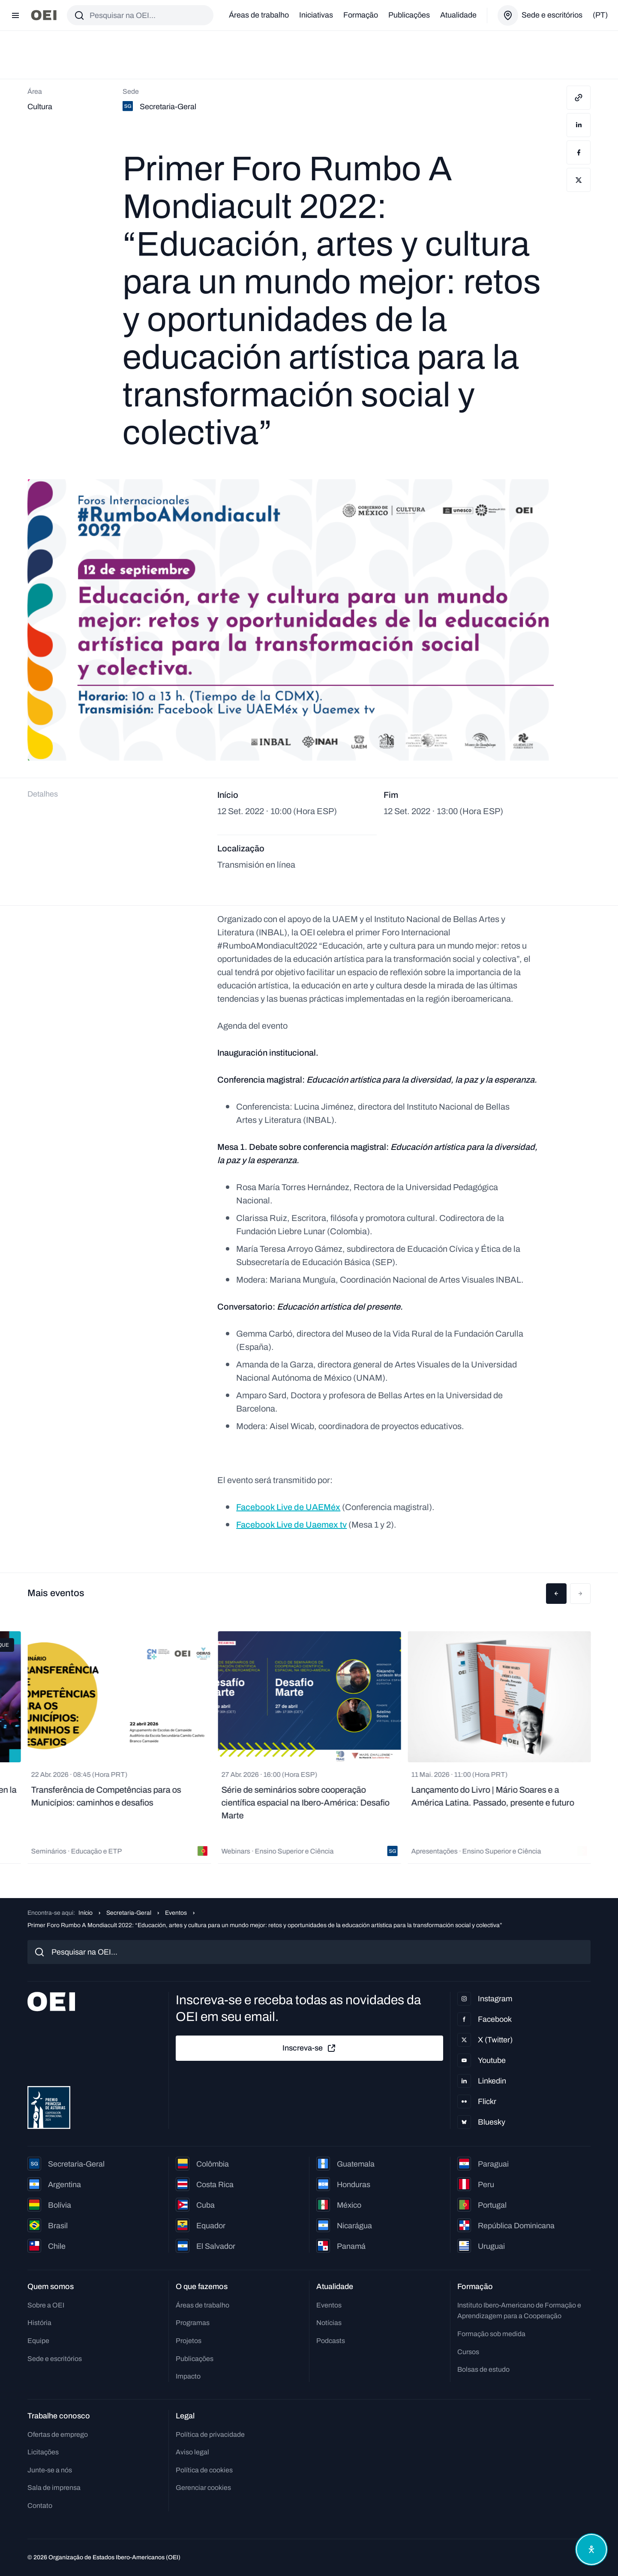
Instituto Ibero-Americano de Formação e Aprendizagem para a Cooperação (519, 2310)
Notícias (329, 2322)
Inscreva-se (309, 2048)
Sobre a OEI (45, 2305)
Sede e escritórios (54, 2358)
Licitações (43, 2452)
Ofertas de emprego (57, 2434)
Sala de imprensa (54, 2487)
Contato (39, 2505)
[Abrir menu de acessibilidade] (591, 2549)
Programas (193, 2322)
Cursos (468, 2351)
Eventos (176, 1913)
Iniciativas (316, 15)
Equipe (38, 2340)
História (39, 2322)
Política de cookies (204, 2470)
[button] (556, 1593)
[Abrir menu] (15, 15)
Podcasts (330, 2340)
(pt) (600, 15)
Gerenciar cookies (203, 2487)
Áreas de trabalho (259, 15)
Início (85, 1913)
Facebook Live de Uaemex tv (291, 1524)
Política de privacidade (210, 2434)
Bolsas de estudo (483, 2369)
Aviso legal (192, 2452)
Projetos (188, 2340)
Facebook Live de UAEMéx (288, 1507)
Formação (360, 15)
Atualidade (458, 15)
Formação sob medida (491, 2333)
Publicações (409, 15)
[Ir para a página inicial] (44, 15)
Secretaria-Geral (128, 1913)
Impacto (188, 2376)
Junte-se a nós (49, 2470)
